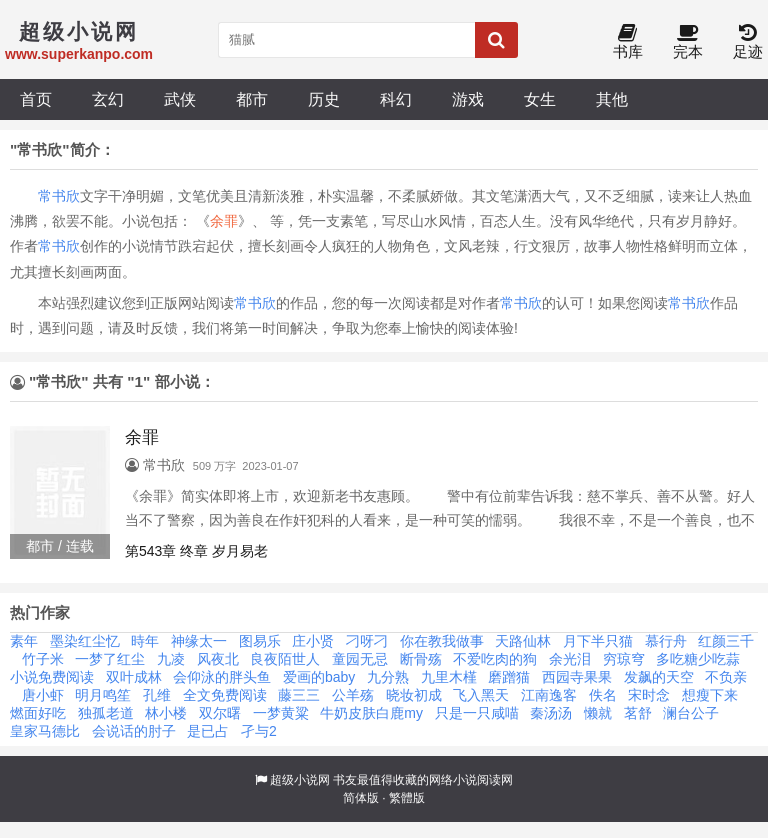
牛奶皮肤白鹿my (371, 713)
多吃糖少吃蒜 (698, 659)
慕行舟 (666, 641)
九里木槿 (449, 677)
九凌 (171, 659)
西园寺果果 (577, 677)
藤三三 (299, 695)
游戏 (468, 99)
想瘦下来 (710, 695)
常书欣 (59, 196)
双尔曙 (220, 713)
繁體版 (407, 798)
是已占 (208, 731)
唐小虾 (43, 695)
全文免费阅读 (225, 695)
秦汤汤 (551, 713)
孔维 (157, 695)
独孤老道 (106, 713)
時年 (145, 641)
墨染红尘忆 (85, 641)
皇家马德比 (45, 731)
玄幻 (108, 99)
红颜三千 (726, 641)
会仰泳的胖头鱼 (222, 677)
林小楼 (166, 713)
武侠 (180, 99)
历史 (324, 99)
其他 (612, 99)
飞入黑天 (481, 695)
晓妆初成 (414, 695)
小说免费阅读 (52, 677)
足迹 (748, 42)
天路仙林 (523, 641)
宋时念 (649, 695)
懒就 (598, 713)
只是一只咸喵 (477, 713)
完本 (688, 42)
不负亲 (726, 677)
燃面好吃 (38, 713)
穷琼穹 (624, 659)
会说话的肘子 (134, 731)
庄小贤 (313, 641)
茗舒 (638, 713)
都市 (252, 99)
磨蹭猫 (509, 677)
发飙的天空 (659, 677)
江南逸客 (549, 695)
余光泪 (570, 659)
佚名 (603, 695)
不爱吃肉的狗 (495, 659)
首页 (36, 99)
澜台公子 (691, 713)
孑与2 (259, 731)
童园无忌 (360, 659)
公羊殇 (353, 695)
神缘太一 (199, 641)
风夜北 (218, 659)
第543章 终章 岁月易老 (196, 551)
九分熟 (388, 677)
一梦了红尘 (110, 659)
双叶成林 (134, 677)
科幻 (396, 99)
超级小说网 (300, 780)
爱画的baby (319, 677)
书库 (628, 42)
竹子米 (43, 659)
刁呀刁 (367, 641)
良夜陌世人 (285, 659)
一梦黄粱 (281, 713)
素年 (24, 641)
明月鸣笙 (103, 695)
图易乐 (260, 641)
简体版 (361, 798)
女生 (540, 99)
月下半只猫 (598, 641)
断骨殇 (421, 659)
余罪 (224, 221)
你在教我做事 (442, 641)
